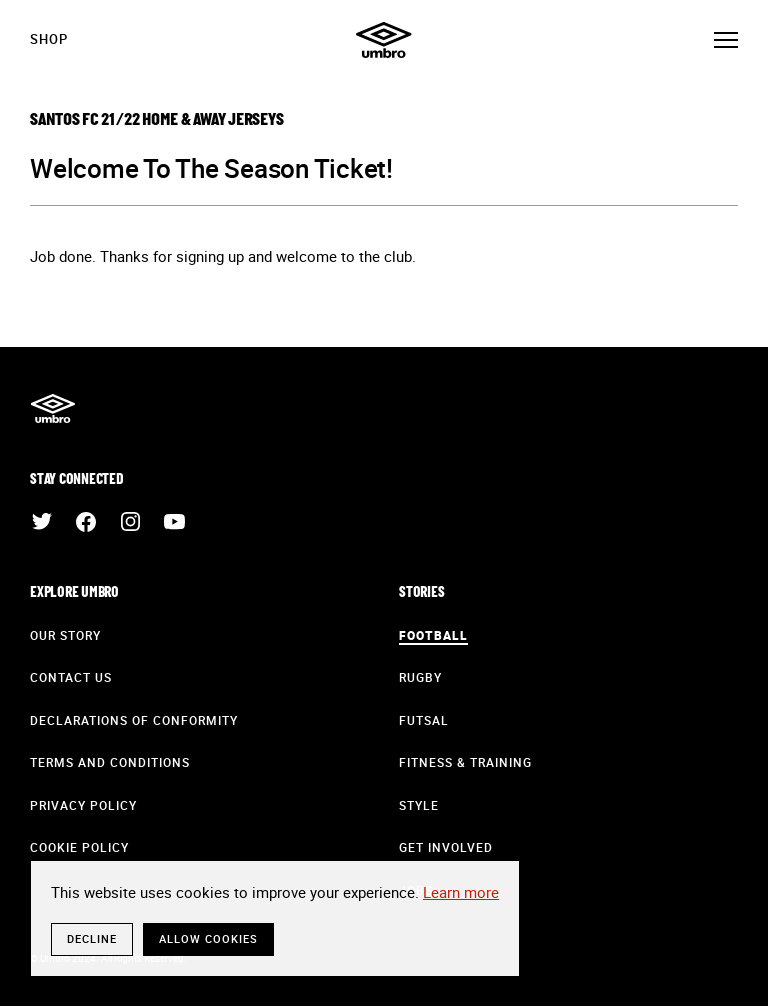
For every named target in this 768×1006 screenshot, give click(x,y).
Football (433, 635)
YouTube (174, 522)
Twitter (42, 522)
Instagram (130, 522)
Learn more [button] (461, 892)
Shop (49, 39)
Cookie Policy (79, 847)
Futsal (424, 720)
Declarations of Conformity (134, 720)
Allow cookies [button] (208, 938)
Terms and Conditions (110, 762)
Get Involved (446, 847)
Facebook (86, 522)
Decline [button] (92, 938)
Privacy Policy (83, 805)
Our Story (65, 635)
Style (419, 805)
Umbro (384, 40)
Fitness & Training (465, 762)
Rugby (420, 677)
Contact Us (71, 677)
